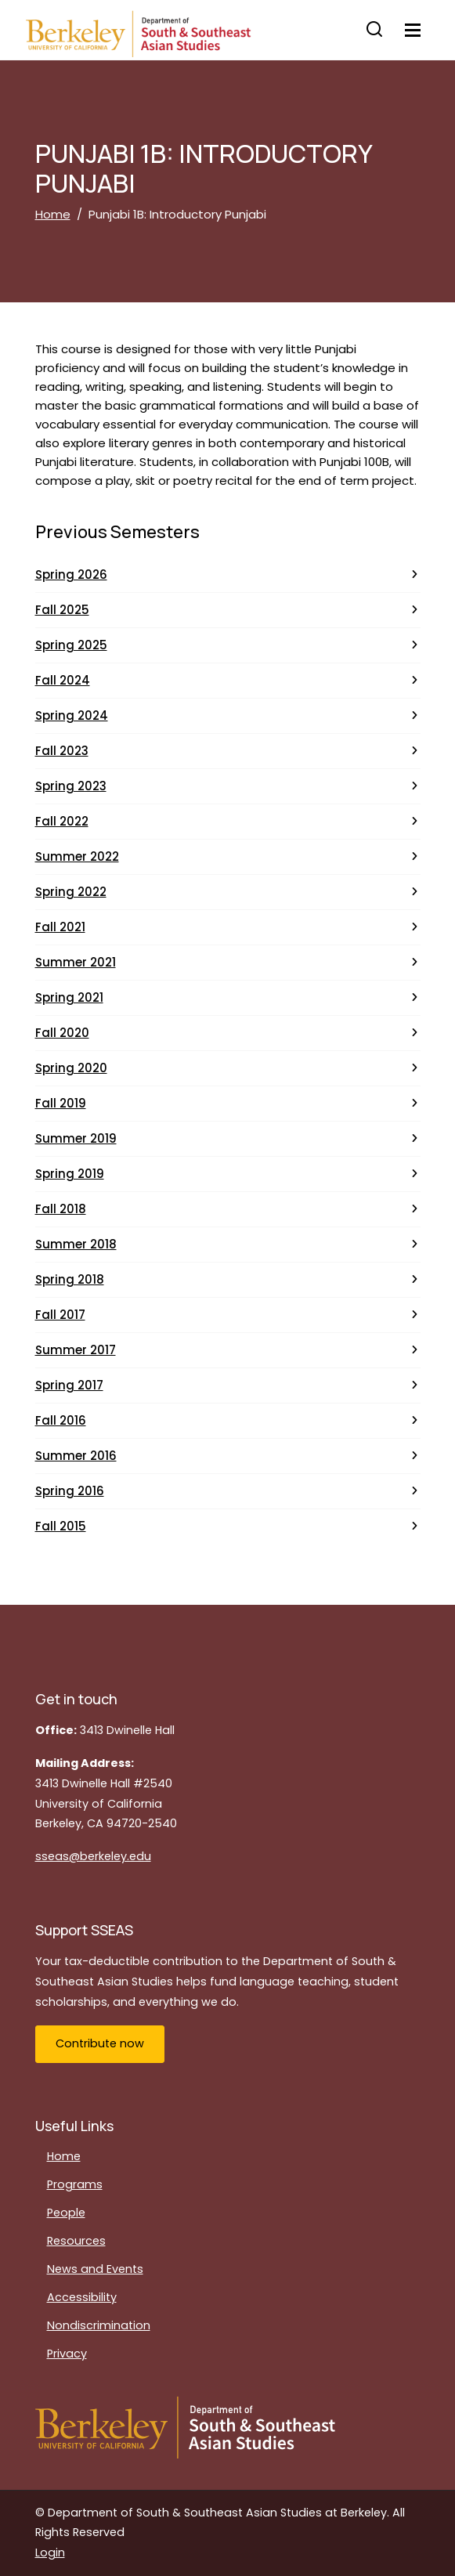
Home (52, 214)
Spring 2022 (71, 891)
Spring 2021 (69, 997)
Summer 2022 (77, 856)
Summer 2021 (75, 962)
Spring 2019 (69, 1173)
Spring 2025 (71, 645)
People (66, 2212)
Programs (75, 2184)
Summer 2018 (76, 1244)
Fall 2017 (60, 1314)
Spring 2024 (71, 715)
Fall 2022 (61, 821)
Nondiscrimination (98, 2325)
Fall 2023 (61, 750)
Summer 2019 (76, 1138)
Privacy (67, 2353)
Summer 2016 (76, 1455)
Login (50, 2552)
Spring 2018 (69, 1279)
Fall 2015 (60, 1526)
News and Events (95, 2269)
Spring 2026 (71, 574)
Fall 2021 (60, 927)
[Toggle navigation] (412, 30)
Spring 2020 (71, 1068)
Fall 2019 (60, 1103)
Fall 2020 (62, 1032)
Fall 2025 (62, 610)
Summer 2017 (75, 1350)
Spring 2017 (69, 1385)
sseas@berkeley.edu (93, 1856)
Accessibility (82, 2297)
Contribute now (100, 2043)
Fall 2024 (62, 680)
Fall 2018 (60, 1209)
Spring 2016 (69, 1491)
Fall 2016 (60, 1420)
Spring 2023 (71, 786)
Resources (76, 2241)
